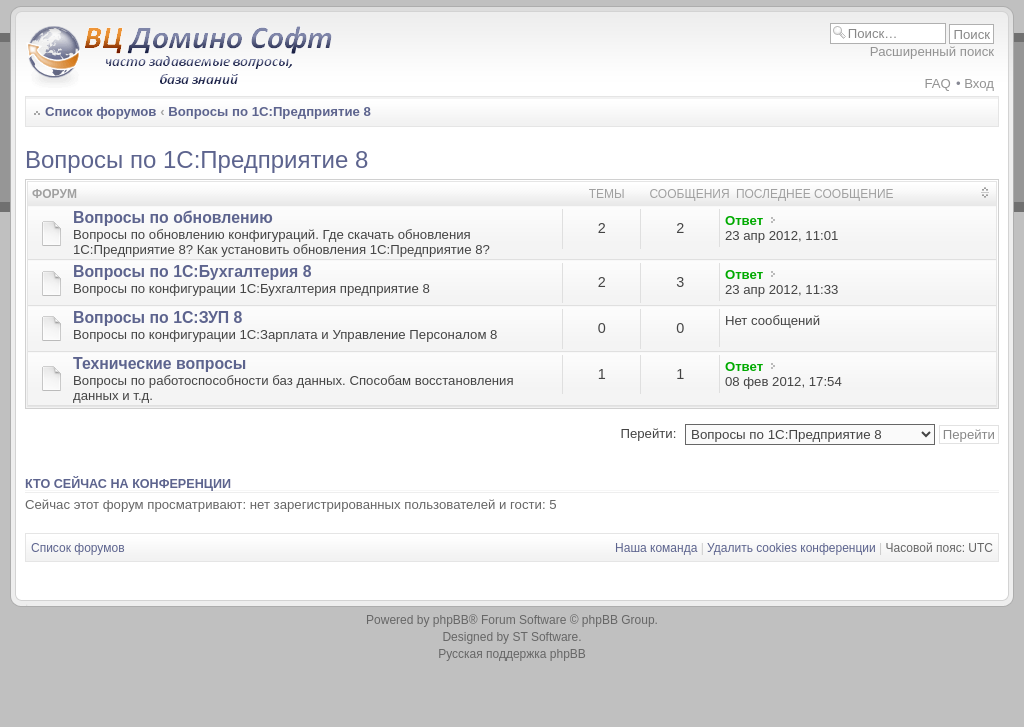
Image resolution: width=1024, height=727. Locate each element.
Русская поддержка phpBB (512, 654)
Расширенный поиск (932, 51)
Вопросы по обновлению (173, 217)
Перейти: (648, 433)
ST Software (545, 637)
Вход (979, 83)
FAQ (937, 83)
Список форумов (100, 111)
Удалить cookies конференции (791, 548)
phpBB (451, 620)
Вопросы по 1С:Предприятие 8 (269, 111)
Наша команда (656, 548)
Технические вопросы (159, 363)
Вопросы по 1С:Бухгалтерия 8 (192, 271)
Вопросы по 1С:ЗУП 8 (157, 317)
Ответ (744, 220)
